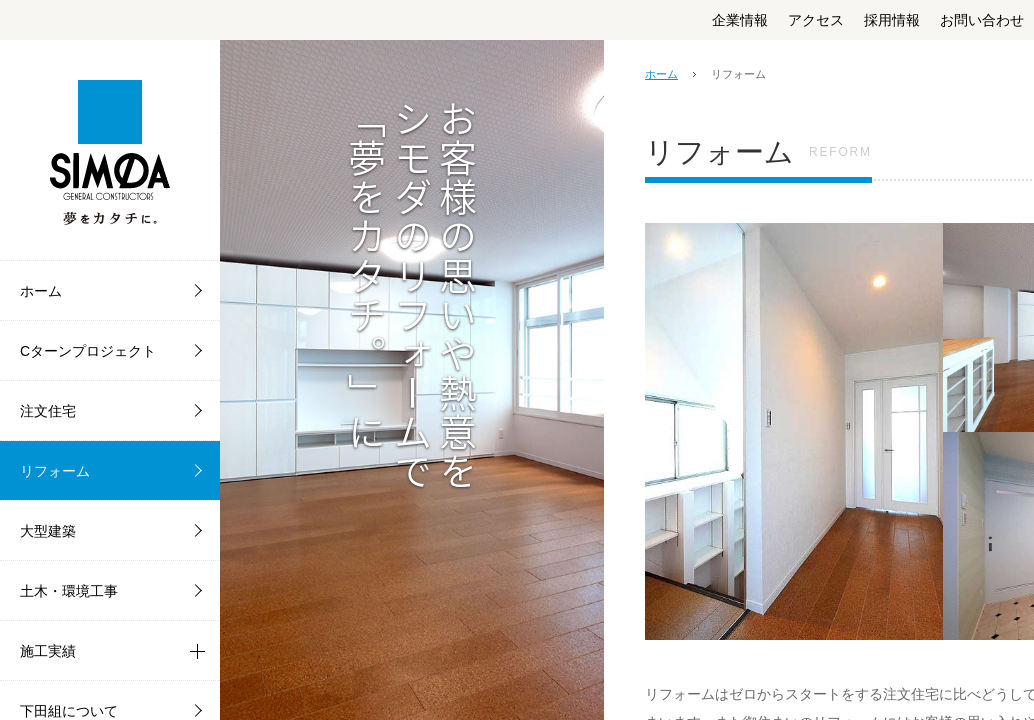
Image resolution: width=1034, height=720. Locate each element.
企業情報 (740, 20)
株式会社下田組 (110, 150)
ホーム (661, 74)
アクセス (816, 20)
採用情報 (892, 20)
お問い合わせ (982, 20)
